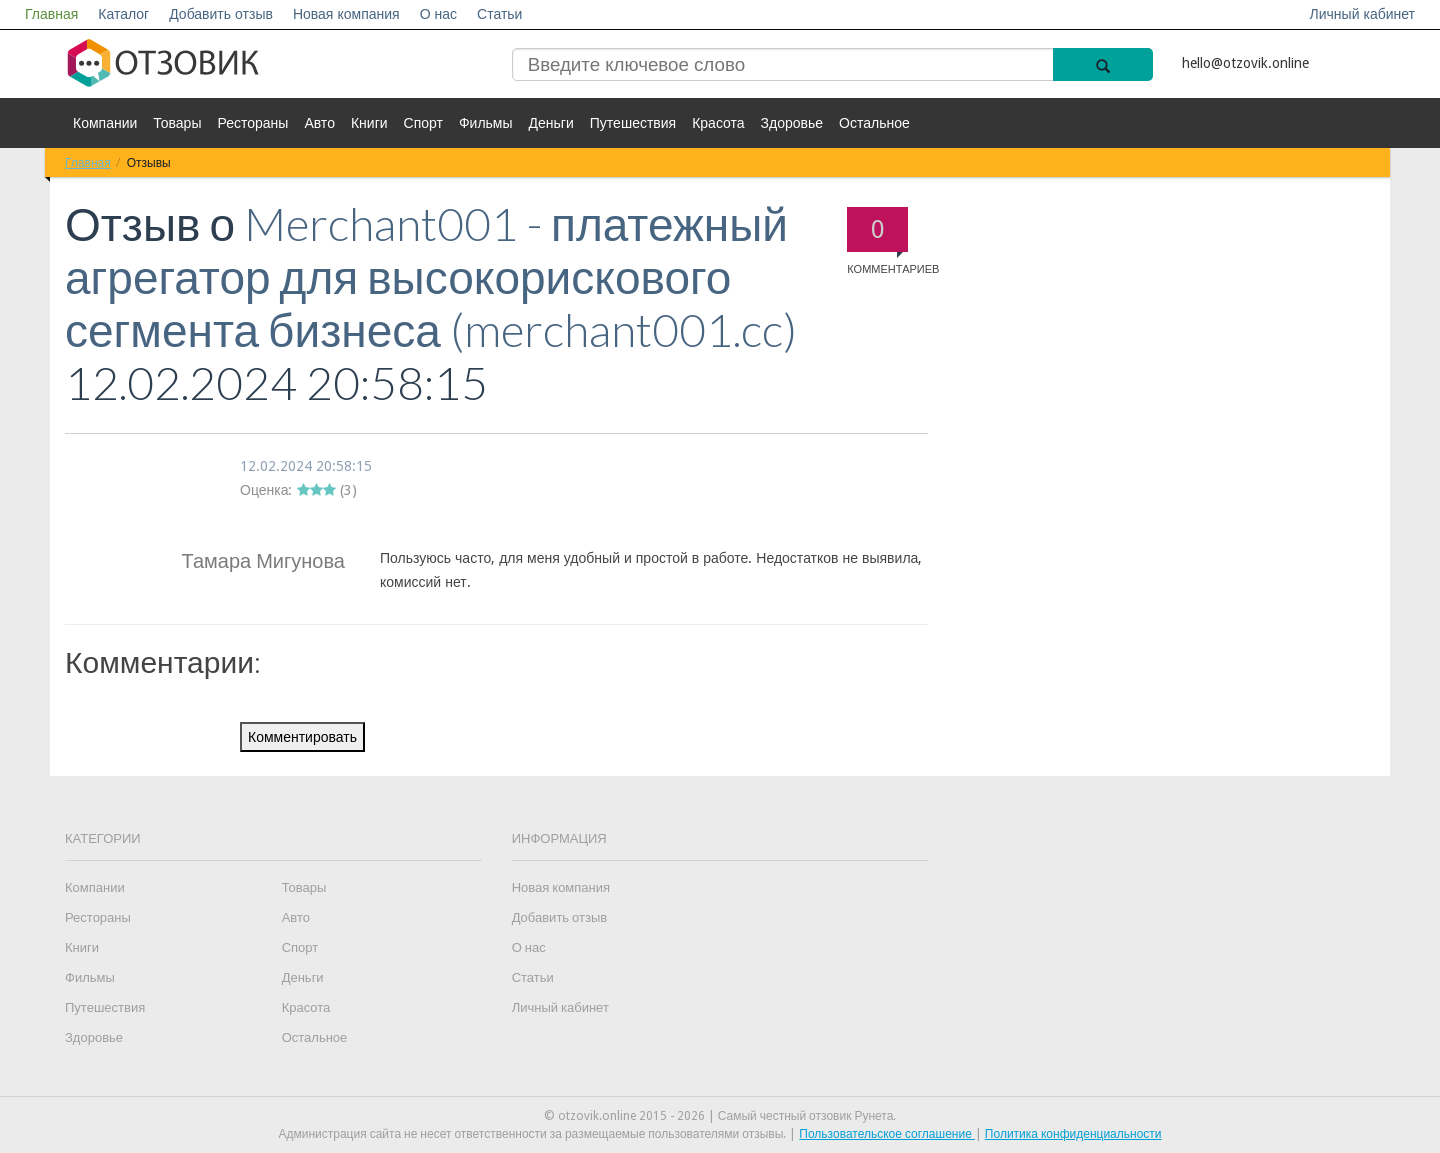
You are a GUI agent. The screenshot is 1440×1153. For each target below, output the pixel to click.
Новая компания (346, 14)
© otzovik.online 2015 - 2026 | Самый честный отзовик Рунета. (720, 1116)
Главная (51, 14)
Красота (718, 123)
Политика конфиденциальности (1073, 1134)
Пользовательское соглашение (887, 1134)
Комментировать (302, 737)
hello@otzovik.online (1245, 63)
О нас (438, 14)
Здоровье (792, 123)
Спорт (423, 123)
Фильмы (486, 123)
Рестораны (252, 123)
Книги (369, 123)
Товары (177, 123)
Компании (105, 123)
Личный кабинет (1362, 14)
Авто (319, 123)
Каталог (123, 14)
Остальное (874, 123)
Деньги (551, 123)
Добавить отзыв (221, 14)
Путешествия (633, 123)
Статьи (499, 14)
